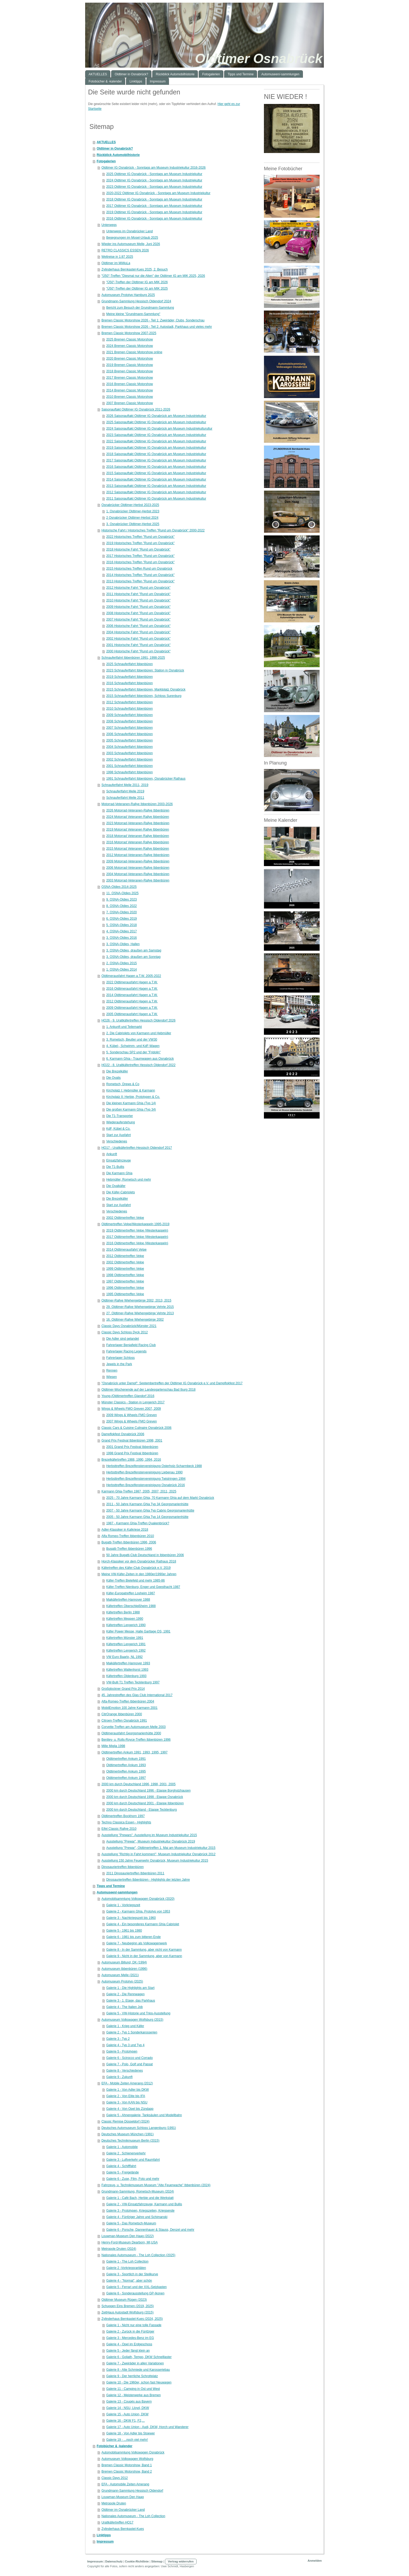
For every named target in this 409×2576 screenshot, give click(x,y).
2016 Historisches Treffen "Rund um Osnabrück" (140, 562)
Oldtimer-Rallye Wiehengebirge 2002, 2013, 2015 (136, 1300)
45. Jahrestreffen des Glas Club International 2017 (136, 1695)
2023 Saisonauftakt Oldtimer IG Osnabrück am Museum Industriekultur (156, 435)
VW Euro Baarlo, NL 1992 (124, 1657)
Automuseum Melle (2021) (120, 1975)
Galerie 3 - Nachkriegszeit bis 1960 (131, 1918)
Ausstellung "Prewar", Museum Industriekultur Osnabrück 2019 (150, 1841)
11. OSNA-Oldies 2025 (122, 893)
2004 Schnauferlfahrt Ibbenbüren (129, 747)
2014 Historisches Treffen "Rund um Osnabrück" (140, 575)
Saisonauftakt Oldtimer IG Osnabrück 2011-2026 (135, 409)
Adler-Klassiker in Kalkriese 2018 (124, 1529)
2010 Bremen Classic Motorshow (129, 397)
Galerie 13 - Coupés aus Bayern (128, 2401)
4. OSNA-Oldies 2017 (121, 931)
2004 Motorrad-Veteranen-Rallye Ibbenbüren (137, 874)
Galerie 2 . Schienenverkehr (126, 2153)
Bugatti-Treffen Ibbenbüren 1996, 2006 (128, 1542)
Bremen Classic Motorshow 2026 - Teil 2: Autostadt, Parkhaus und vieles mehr (156, 327)
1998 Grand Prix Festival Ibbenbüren (132, 1453)
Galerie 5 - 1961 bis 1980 (124, 1930)
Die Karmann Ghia (119, 1173)
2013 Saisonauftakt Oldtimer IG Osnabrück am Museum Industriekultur (156, 486)
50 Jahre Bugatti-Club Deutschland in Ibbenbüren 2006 (145, 1555)
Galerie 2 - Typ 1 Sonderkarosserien (131, 2032)
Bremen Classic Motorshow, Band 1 (126, 2465)
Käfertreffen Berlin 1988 (123, 1612)
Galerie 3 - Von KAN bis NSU (126, 2102)
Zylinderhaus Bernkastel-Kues (122, 2529)
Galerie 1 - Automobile (122, 2147)
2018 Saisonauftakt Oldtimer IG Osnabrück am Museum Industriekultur (156, 454)
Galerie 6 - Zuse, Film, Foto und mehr (132, 2179)
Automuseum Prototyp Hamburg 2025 (128, 295)
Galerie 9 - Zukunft (119, 2077)
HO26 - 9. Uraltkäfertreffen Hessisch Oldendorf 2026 (138, 1020)
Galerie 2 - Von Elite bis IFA (125, 2096)
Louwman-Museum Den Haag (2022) (127, 2236)
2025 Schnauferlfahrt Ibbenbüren (129, 664)
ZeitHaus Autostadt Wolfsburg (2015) (127, 2312)
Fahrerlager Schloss (120, 1358)
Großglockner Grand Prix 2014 (123, 1689)
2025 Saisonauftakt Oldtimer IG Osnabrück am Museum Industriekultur (156, 422)
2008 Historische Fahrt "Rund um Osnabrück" (138, 613)
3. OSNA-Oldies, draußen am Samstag (133, 950)
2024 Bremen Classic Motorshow (129, 346)
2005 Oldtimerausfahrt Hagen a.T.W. (132, 1014)
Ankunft (111, 1154)
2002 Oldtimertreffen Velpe (125, 1218)
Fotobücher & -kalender (114, 2446)
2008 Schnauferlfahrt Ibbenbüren (129, 721)
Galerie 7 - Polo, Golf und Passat (129, 2064)
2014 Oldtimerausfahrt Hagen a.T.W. (132, 995)
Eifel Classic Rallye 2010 (118, 1829)
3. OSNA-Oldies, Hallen (123, 944)
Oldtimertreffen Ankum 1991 (126, 1759)
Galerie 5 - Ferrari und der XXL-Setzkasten (136, 2287)
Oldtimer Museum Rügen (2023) (124, 2300)
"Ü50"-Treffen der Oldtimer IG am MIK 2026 (137, 282)
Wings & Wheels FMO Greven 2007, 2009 (131, 1409)
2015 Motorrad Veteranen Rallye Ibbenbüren (137, 848)
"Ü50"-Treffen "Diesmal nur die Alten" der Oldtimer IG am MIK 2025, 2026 (153, 276)
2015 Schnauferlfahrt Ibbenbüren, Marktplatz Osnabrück (145, 689)
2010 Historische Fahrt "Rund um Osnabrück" (138, 600)
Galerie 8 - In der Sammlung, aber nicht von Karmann (144, 1949)
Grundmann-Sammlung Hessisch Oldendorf (132, 2490)
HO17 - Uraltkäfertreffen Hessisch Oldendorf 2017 (136, 1148)
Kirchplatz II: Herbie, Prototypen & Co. (133, 1097)
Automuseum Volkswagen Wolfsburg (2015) (132, 2019)
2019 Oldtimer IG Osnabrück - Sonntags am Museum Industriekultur (154, 212)
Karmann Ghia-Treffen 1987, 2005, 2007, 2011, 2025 (138, 1491)
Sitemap (157, 2561)
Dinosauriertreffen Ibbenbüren (122, 1867)
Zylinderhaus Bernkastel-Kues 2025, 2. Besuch (134, 269)
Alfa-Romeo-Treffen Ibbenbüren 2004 (127, 1701)
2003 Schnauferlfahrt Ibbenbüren (129, 753)
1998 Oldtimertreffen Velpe (125, 1275)
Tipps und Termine (111, 1886)
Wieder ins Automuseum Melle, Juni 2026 (130, 244)
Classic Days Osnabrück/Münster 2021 (128, 1326)
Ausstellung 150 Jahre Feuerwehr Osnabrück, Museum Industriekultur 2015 (154, 1860)
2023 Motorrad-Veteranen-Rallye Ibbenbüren (137, 823)
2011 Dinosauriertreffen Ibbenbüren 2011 (135, 1873)
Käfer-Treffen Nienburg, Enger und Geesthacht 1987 (143, 1587)
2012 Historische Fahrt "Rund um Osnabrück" (138, 588)
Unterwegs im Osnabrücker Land (129, 231)
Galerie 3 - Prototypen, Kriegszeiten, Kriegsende (140, 2210)
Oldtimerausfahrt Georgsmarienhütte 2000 (131, 1733)
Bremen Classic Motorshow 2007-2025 (128, 333)
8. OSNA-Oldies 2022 (121, 906)
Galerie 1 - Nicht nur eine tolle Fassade (133, 2325)
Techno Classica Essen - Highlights (126, 1822)
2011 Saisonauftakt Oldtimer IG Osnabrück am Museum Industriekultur (156, 498)
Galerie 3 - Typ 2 (118, 2039)
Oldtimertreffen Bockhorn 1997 (123, 1816)
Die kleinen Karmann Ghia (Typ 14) (131, 1103)
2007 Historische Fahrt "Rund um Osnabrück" (138, 619)
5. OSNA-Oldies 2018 (121, 925)
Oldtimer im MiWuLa (115, 263)
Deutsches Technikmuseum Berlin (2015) (130, 2140)
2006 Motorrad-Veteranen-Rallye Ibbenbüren (137, 868)
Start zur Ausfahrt (118, 1135)
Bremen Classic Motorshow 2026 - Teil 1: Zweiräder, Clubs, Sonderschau (152, 320)
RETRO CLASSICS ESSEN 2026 (125, 250)
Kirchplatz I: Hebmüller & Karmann (130, 1090)
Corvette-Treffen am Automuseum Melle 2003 (133, 1727)
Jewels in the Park (119, 1364)
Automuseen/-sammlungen (117, 1892)
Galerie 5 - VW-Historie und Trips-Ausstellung (138, 2013)
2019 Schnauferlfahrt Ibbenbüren (129, 677)
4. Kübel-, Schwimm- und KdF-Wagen (132, 1046)
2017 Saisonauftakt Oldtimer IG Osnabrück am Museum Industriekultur (156, 460)
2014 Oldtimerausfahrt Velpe (126, 1249)
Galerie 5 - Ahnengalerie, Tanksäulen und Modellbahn (144, 2115)
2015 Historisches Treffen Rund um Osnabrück (139, 568)
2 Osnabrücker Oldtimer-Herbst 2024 (132, 517)
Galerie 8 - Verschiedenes (124, 2070)
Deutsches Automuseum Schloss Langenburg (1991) (138, 2128)
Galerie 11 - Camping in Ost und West (133, 2389)
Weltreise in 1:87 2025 (117, 257)
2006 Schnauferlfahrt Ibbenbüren (129, 734)
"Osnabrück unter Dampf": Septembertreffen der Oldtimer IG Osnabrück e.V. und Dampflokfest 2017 (171, 1383)
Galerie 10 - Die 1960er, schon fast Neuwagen (138, 2382)
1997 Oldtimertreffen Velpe (125, 1281)
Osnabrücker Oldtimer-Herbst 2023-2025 (130, 505)
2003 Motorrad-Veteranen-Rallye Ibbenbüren (137, 880)
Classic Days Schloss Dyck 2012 (124, 1332)
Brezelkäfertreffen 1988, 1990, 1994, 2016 (131, 1459)
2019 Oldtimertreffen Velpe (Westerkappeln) (137, 1230)
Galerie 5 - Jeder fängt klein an (128, 2350)
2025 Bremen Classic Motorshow (129, 339)
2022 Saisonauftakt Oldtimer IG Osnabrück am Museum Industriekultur (156, 441)
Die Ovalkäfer (115, 1186)
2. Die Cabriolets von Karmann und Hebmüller (138, 1033)
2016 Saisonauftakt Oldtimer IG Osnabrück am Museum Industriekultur (156, 467)
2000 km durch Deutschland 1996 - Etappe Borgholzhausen (148, 1790)
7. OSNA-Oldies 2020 (121, 912)
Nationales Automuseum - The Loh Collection (133, 2516)
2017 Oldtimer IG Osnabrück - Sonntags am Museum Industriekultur (154, 206)
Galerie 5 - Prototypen (121, 2051)
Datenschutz (114, 2561)
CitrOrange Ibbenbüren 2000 (121, 1714)
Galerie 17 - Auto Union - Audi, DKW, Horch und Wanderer (147, 2427)
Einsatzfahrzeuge (118, 1160)
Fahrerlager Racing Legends (126, 1351)
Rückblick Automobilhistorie (118, 155)
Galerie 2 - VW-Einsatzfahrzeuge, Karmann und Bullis (144, 2204)
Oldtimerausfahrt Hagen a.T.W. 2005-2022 (131, 976)
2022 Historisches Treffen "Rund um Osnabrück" (140, 537)
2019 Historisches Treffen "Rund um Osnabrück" (140, 543)
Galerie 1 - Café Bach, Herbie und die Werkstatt (139, 2198)
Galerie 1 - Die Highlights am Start (130, 1988)
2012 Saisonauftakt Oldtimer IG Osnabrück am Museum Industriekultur (156, 492)
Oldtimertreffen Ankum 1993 (126, 1765)
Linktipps (104, 2535)
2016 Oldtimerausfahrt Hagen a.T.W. (132, 988)
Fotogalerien (106, 161)
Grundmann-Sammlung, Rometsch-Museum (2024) (137, 2191)
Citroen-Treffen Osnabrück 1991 (124, 1720)
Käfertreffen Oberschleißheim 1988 (131, 1606)
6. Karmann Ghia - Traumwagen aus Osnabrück (140, 1058)
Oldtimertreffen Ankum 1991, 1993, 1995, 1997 (134, 1752)
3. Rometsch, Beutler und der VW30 (131, 1039)
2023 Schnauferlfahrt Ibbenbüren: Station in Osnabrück (145, 670)
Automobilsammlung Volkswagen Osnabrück (132, 2452)
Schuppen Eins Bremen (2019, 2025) (127, 2306)
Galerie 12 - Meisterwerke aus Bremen (133, 2395)
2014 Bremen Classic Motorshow (129, 390)
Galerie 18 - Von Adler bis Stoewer (130, 2433)
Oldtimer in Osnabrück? (115, 148)
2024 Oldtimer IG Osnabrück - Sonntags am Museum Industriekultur (154, 180)
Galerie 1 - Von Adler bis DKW (127, 2090)
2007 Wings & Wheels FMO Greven (131, 1421)
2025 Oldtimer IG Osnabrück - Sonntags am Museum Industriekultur (154, 174)
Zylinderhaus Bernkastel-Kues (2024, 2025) (132, 2319)
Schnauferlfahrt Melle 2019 (125, 791)
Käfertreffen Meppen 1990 (124, 1619)
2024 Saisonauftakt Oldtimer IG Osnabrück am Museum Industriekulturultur (159, 428)
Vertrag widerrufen (181, 2561)
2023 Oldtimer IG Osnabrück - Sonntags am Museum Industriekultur (154, 187)
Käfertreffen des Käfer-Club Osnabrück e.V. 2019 (136, 1568)
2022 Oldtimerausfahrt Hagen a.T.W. (132, 982)
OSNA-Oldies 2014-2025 (119, 887)
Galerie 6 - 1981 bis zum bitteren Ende (133, 1937)
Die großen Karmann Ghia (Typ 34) (131, 1109)
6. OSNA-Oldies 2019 (121, 918)
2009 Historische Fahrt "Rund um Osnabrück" (138, 607)
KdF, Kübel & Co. (118, 1128)
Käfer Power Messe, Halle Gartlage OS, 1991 (138, 1631)
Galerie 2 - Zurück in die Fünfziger (130, 2331)
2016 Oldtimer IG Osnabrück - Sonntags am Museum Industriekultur (154, 218)
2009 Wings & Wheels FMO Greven (131, 1415)
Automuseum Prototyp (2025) (122, 1981)
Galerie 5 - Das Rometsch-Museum (131, 2223)
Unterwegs (108, 225)
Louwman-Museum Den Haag (122, 2497)
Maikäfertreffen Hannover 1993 (128, 1663)
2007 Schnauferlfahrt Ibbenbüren (129, 728)
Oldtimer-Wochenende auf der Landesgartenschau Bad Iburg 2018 (148, 1389)
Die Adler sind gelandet (122, 1339)
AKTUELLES (106, 142)
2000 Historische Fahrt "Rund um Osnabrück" (138, 651)
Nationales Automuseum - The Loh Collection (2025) (138, 2255)
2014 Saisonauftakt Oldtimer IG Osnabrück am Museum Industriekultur (156, 479)
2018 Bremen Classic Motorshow (129, 371)
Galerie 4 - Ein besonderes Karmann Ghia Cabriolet (142, 1924)
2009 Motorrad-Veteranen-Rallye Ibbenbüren (137, 861)
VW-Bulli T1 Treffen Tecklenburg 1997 (132, 1682)
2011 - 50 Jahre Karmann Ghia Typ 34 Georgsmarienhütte (147, 1504)
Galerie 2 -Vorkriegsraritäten (126, 2268)
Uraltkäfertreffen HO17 (117, 2522)
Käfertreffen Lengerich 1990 (126, 1625)
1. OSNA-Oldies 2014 (121, 969)
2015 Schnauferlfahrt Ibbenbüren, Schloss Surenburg (143, 696)
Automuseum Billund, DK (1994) (124, 1962)
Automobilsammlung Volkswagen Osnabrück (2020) (137, 1899)
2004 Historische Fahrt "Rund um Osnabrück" (138, 632)
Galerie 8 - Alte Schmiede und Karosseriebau (138, 2370)
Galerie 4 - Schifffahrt (121, 2166)
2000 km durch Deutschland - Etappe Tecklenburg (141, 1809)
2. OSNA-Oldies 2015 (121, 963)
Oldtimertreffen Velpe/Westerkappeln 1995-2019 (135, 1224)
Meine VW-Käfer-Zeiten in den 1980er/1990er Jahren (138, 1574)
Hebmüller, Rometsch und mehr (128, 1179)
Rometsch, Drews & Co (122, 1084)
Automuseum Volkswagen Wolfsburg (127, 2459)
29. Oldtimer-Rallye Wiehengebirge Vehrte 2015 (140, 1307)
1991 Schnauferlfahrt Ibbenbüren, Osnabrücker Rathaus (145, 778)
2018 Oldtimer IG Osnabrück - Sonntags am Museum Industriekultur (154, 199)
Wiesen (111, 1377)
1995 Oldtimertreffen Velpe (125, 1294)
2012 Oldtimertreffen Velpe (125, 1256)
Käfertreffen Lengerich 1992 (126, 1650)
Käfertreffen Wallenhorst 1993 (127, 1669)
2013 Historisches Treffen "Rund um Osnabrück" (140, 581)
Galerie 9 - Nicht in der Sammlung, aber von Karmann (144, 1956)
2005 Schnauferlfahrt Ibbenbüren (129, 740)
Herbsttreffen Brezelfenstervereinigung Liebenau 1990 (144, 1472)
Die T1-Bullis (115, 1167)
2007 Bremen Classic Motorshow (129, 403)
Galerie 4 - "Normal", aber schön (129, 2280)
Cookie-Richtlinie (137, 2561)
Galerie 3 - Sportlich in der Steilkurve (132, 2274)
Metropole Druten (113, 2503)
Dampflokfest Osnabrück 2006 (122, 1434)
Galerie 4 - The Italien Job (124, 2007)
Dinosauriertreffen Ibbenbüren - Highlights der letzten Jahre (148, 1879)
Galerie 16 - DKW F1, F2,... (125, 2420)
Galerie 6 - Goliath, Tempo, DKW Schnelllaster (139, 2357)
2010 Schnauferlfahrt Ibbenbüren (129, 708)
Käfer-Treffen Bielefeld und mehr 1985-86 (135, 1580)
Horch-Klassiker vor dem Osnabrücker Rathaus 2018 (138, 1561)
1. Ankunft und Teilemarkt (124, 1027)
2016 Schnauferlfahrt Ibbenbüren (129, 683)
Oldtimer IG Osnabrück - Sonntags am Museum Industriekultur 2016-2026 (153, 167)
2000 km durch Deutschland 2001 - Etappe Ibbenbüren (145, 1803)
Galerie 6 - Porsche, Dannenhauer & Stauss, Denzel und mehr (150, 2230)
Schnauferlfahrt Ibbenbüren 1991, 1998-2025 (133, 658)
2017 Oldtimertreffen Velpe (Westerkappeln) (137, 1237)
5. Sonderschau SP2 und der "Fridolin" (133, 1052)
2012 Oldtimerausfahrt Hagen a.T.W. (132, 1001)
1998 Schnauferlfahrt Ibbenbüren (129, 772)
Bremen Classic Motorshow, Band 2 (126, 2471)
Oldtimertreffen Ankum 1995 (126, 1771)
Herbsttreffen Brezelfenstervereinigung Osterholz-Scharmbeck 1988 (154, 1466)
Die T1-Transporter (119, 1116)
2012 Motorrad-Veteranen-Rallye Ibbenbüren (137, 855)
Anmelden (315, 2560)
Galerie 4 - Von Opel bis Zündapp (129, 2109)
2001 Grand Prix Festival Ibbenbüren (132, 1447)
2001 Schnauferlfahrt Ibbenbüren (129, 766)
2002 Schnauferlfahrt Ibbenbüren (129, 759)
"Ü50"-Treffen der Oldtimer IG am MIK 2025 (137, 288)
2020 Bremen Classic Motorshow (129, 358)
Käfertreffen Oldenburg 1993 (126, 1676)
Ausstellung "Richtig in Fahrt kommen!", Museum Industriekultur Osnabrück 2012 (158, 1854)
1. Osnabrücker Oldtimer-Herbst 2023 (132, 511)
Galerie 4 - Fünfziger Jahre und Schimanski (136, 2217)
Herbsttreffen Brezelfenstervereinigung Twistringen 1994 (145, 1479)
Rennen (111, 1370)
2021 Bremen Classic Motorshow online (134, 352)
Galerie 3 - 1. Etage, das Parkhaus (130, 2000)
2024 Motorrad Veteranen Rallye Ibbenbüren (137, 817)
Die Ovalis (113, 1078)
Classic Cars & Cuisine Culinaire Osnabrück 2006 (136, 1428)
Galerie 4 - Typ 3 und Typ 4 (125, 2045)
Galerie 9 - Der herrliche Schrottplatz (132, 2376)
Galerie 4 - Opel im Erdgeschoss (129, 2344)
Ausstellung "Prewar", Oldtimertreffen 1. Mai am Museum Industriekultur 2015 (160, 1848)
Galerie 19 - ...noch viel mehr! (127, 2440)
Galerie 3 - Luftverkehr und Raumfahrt (133, 2160)
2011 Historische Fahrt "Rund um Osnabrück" (138, 594)
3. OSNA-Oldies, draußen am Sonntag (133, 957)
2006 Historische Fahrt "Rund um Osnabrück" (138, 626)
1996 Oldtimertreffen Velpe (125, 1288)
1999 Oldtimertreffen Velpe (125, 1268)
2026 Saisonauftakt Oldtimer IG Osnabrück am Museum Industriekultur (156, 416)
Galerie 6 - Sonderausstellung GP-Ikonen (135, 2293)
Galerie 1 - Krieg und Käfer (125, 2026)
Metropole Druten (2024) (118, 2249)
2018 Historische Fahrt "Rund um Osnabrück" (138, 549)
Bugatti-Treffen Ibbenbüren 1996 (129, 1549)
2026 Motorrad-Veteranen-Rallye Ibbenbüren (137, 810)
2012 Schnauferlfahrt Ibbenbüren (129, 702)
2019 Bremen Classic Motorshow (129, 365)
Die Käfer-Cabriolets (120, 1192)
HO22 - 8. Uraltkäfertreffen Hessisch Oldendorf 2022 (138, 1065)
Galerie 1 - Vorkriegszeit (123, 1905)
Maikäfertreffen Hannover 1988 (128, 1599)
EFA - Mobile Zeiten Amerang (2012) (127, 2083)
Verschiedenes (116, 1141)
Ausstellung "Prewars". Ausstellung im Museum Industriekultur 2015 (149, 1835)
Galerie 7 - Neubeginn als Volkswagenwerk (136, 1943)
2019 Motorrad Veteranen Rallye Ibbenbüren (137, 829)
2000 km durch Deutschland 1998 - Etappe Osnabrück (144, 1797)
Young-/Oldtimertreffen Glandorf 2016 (127, 1396)
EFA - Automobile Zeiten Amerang (125, 2484)
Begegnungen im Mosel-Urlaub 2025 (132, 237)
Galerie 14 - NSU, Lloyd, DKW (127, 2408)
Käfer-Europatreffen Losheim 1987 (130, 1593)
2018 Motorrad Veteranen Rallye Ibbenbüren (137, 836)
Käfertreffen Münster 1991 (124, 1638)
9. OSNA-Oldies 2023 (121, 899)
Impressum (105, 2541)
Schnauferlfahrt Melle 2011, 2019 (124, 785)
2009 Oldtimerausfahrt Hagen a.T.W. (132, 1008)
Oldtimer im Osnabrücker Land (123, 2510)
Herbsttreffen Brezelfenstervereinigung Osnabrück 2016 (145, 1485)
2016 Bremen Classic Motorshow (129, 384)
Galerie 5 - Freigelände (122, 2172)
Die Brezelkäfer (117, 1071)
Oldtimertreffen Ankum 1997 (126, 1778)
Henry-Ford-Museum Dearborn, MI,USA (129, 2242)
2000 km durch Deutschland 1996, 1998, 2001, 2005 (138, 1784)
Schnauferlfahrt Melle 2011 (125, 798)
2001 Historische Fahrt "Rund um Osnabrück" (138, 645)
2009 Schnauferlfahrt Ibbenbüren (129, 715)
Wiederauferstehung (120, 1122)
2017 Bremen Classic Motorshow (129, 377)
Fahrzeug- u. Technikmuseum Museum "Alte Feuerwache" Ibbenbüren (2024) (155, 2185)
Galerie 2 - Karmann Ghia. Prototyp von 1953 (138, 1911)
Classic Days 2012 (114, 2478)
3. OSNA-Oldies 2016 (121, 938)
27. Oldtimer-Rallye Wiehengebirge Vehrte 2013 (140, 1313)
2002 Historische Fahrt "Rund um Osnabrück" (138, 638)
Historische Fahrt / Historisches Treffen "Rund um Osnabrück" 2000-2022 (152, 530)
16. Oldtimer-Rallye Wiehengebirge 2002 (135, 1319)
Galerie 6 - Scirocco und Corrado (129, 2058)
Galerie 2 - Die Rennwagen (125, 1994)
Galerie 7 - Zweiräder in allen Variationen (135, 2363)
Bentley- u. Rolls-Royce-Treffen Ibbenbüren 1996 (136, 1739)
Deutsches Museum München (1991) (127, 2134)
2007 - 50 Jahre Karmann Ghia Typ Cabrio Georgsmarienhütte (150, 1510)
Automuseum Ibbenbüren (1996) (124, 1969)
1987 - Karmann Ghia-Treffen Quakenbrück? (137, 1523)
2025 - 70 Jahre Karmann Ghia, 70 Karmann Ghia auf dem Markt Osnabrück (160, 1498)
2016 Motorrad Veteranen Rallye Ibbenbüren (137, 842)
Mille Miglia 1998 (113, 1746)
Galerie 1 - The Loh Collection (127, 2261)
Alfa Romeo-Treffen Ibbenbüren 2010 (127, 1536)
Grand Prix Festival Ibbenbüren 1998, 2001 (131, 1440)
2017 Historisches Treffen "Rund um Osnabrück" (140, 556)
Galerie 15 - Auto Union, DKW (127, 2414)
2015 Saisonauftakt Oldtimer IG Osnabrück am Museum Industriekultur (156, 473)
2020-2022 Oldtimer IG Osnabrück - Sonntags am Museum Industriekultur (158, 193)
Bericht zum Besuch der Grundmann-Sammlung (140, 307)
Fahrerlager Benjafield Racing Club (131, 1345)
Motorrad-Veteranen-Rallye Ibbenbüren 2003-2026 (137, 804)
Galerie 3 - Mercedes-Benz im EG (130, 2338)
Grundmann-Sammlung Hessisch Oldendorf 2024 (136, 301)
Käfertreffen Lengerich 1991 (126, 1644)
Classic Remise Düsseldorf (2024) (125, 2121)
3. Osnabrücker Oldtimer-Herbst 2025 (132, 524)
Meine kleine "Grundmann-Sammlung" (133, 314)
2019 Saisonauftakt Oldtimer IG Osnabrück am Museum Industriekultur (156, 447)
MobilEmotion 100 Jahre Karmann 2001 (129, 1708)
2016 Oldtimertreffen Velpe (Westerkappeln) (137, 1243)
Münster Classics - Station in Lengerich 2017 (132, 1402)
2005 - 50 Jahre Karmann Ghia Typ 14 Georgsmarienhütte (147, 1517)
